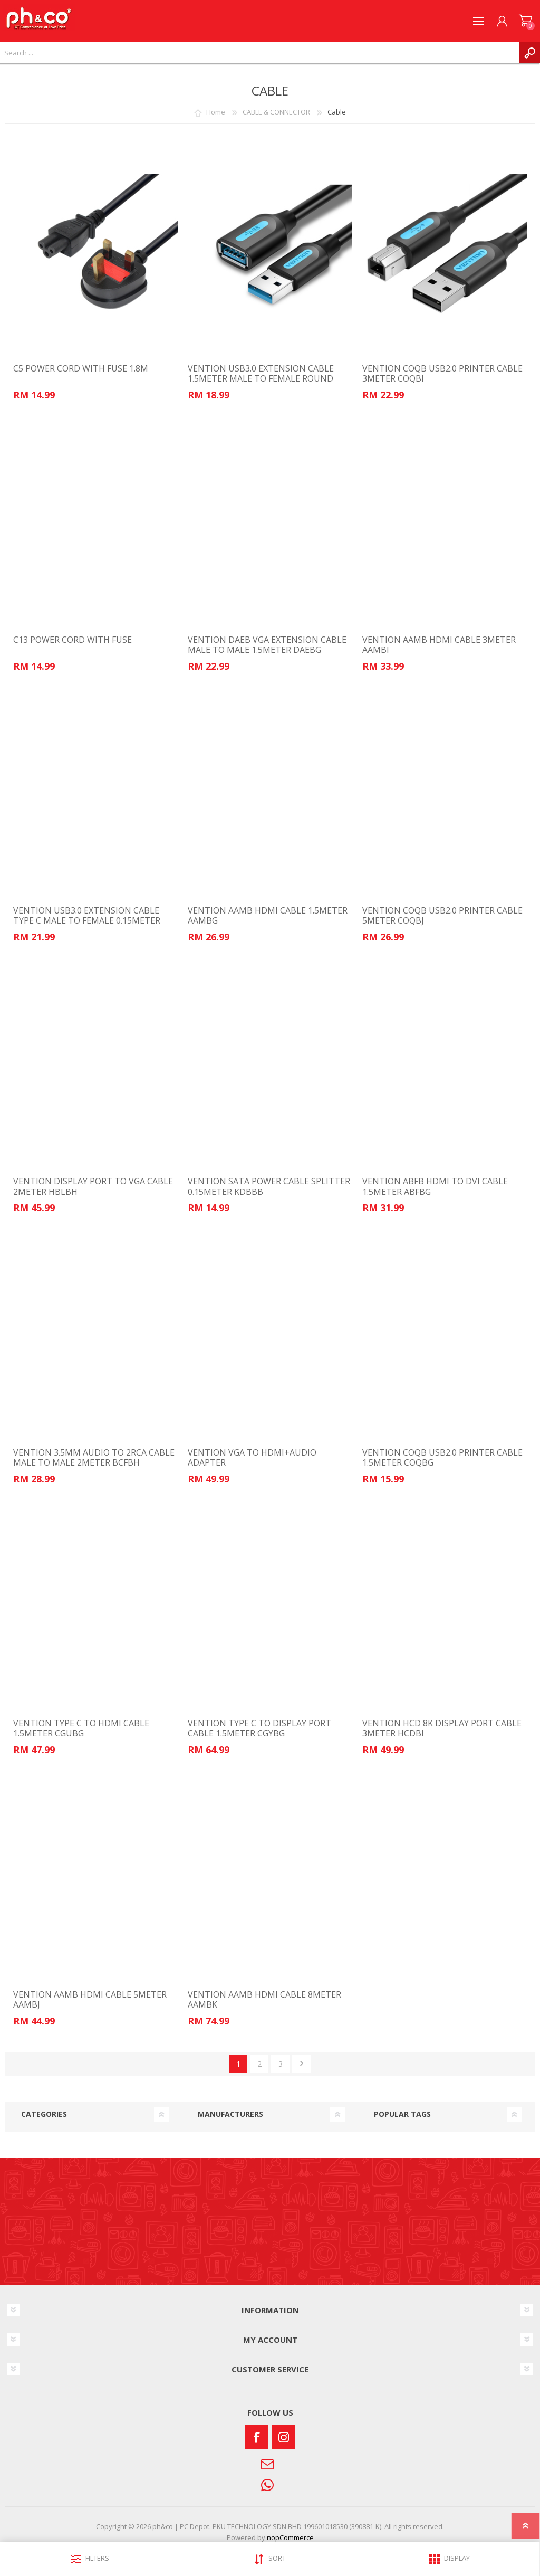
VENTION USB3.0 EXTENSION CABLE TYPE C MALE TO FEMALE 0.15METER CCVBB (86, 921)
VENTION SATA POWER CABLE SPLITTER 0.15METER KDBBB (269, 1186)
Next (301, 2064)
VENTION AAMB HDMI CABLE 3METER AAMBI (439, 645)
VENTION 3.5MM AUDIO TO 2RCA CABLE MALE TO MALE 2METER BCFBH (94, 1458)
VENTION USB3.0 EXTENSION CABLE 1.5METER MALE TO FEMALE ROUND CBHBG (261, 379)
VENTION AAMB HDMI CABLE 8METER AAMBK (264, 2000)
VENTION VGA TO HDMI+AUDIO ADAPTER (252, 1458)
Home (215, 112)
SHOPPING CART (525, 21)
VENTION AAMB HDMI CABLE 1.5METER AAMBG (268, 916)
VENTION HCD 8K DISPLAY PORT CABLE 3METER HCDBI (442, 1728)
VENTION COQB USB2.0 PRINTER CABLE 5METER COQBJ (442, 916)
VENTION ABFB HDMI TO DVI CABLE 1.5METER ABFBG (435, 1186)
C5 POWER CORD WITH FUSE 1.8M (80, 369)
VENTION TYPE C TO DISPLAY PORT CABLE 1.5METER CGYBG (259, 1728)
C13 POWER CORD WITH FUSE (72, 640)
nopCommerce (290, 2537)
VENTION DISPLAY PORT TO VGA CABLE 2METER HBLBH (93, 1186)
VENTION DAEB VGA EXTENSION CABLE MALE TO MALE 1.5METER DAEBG (267, 645)
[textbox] (259, 52)
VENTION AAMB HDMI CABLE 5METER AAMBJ (90, 2000)
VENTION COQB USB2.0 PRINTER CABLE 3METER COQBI (442, 374)
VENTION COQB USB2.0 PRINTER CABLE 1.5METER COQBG (442, 1458)
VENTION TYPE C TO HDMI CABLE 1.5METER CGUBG (81, 1728)
